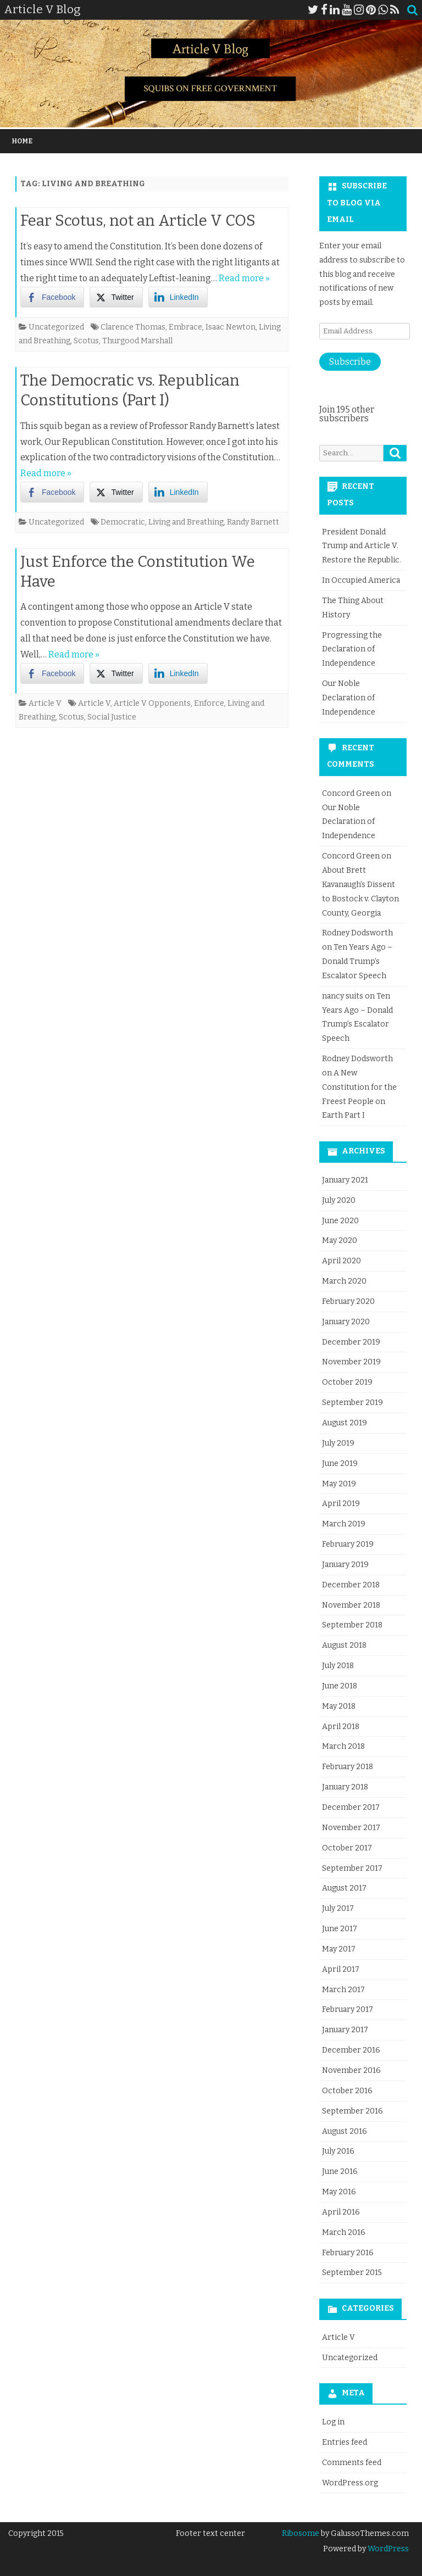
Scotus (86, 340)
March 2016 (343, 2232)
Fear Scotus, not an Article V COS (138, 220)
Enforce (209, 703)
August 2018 (344, 1645)
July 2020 (339, 1200)
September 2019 (352, 1402)
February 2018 (347, 1766)
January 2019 (345, 1564)
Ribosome (300, 2533)
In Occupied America (361, 580)
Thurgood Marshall (137, 340)
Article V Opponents (152, 703)
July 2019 (338, 1443)
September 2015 (352, 2272)
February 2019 (348, 1544)
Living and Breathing (186, 522)
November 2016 (351, 2070)
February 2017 (347, 2009)
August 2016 (344, 2131)
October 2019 (347, 1382)
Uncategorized (56, 327)
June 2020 (340, 1220)
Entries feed (344, 2442)
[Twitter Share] (116, 297)
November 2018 (351, 1605)
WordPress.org (350, 2483)
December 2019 (351, 1342)
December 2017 (351, 1807)
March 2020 (344, 1281)
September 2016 (352, 2111)
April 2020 (341, 1260)
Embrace (185, 327)
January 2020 (346, 1321)
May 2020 (339, 1240)
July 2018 (338, 1665)
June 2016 (340, 2171)
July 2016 (338, 2151)
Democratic (123, 522)
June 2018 (339, 1686)
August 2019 (344, 1423)
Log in (333, 2422)
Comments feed (351, 2462)
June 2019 (340, 1463)
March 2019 (343, 1524)
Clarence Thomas (133, 327)
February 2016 (348, 2252)
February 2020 (348, 1301)
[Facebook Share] (52, 297)
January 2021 (345, 1180)
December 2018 (351, 1585)
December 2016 (351, 2050)
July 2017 (338, 1908)
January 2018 (345, 1787)
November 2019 (351, 1362)
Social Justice (111, 717)
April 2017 (340, 1969)
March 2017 (343, 1989)
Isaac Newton (231, 327)
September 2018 (352, 1625)
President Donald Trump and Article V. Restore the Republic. (361, 546)
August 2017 (344, 1888)
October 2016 (347, 2090)
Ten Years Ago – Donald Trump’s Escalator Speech (357, 961)
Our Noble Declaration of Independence (348, 698)
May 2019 (339, 1483)
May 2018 (339, 1706)
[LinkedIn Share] (178, 297)
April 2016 (341, 2212)
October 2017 (347, 1848)
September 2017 (352, 1868)
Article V (45, 703)
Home (22, 141)
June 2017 (339, 1928)
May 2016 (339, 2191)
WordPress (387, 2548)
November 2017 (351, 1827)
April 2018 (340, 1726)
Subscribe (350, 361)
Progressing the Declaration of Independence (352, 649)
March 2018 (343, 1746)
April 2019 (341, 1503)
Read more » (244, 278)
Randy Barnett (253, 522)
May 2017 (339, 1949)
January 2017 (345, 2029)
